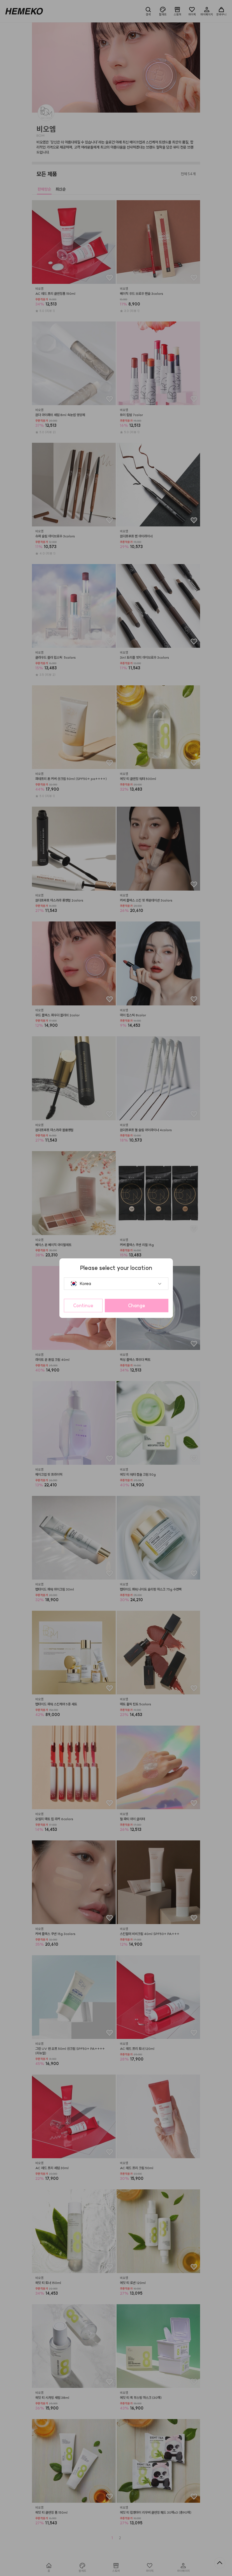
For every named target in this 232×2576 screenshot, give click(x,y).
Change (136, 1305)
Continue (83, 1305)
